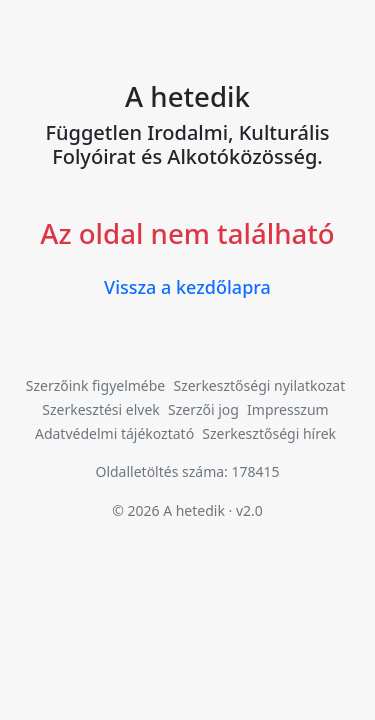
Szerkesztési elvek (101, 409)
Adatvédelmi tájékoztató (114, 433)
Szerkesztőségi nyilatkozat (259, 385)
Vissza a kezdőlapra (187, 287)
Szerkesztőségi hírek (269, 433)
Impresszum (288, 409)
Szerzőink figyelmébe (96, 385)
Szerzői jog (203, 409)
